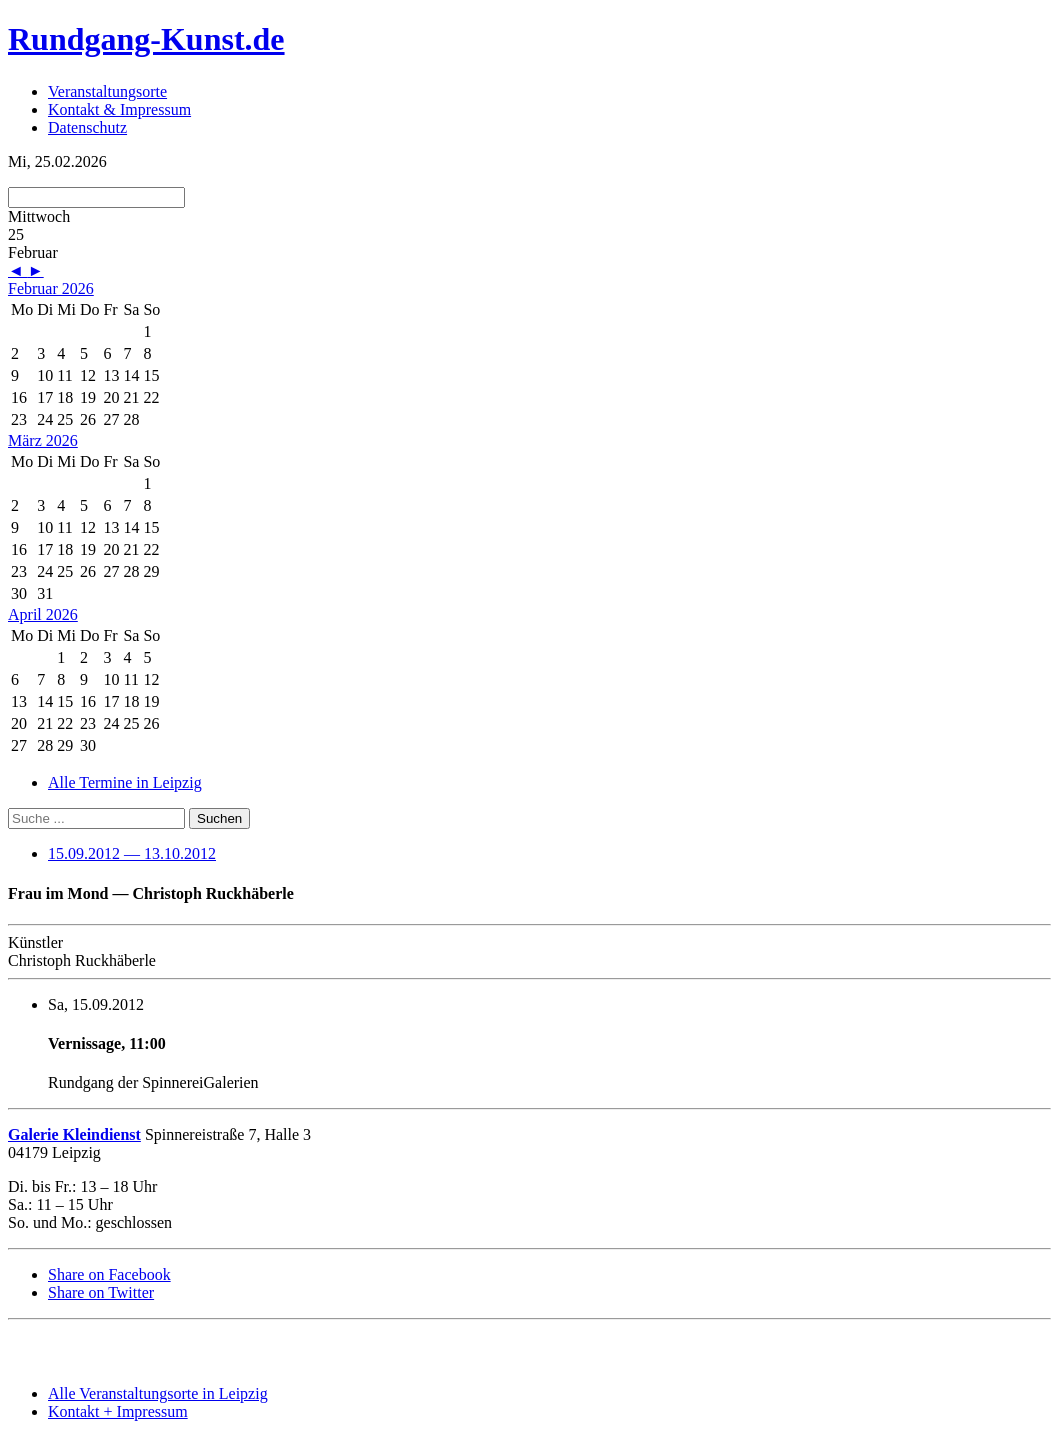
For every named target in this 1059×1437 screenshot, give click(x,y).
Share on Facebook (109, 1274)
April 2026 (43, 614)
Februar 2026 (51, 288)
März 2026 (43, 440)
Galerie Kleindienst (74, 1134)
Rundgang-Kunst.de (146, 39)
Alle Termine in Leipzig (125, 782)
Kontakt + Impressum (118, 1411)
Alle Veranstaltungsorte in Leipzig (158, 1393)
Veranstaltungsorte (107, 91)
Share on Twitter (101, 1292)
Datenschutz (87, 127)
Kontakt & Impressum (119, 109)
